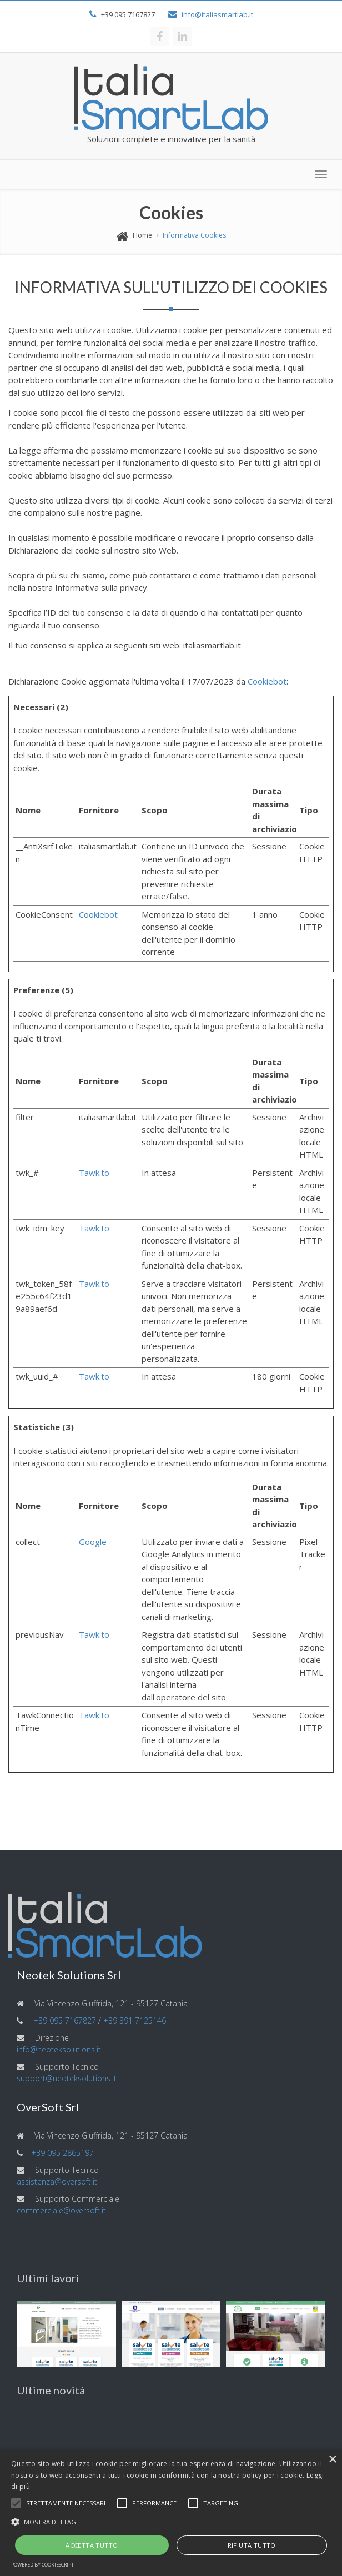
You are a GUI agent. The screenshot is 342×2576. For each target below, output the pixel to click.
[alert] (171, 2513)
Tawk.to (94, 1172)
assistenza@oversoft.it (57, 2181)
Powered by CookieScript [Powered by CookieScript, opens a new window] (42, 2564)
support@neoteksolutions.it (67, 2078)
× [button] (332, 2460)
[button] (16, 2503)
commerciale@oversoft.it (61, 2210)
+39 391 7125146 (134, 2020)
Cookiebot (267, 681)
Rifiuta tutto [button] (252, 2545)
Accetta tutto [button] (92, 2545)
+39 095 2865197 (62, 2152)
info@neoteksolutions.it (59, 2049)
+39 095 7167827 (64, 2020)
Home (142, 235)
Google (93, 1541)
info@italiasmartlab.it (217, 14)
